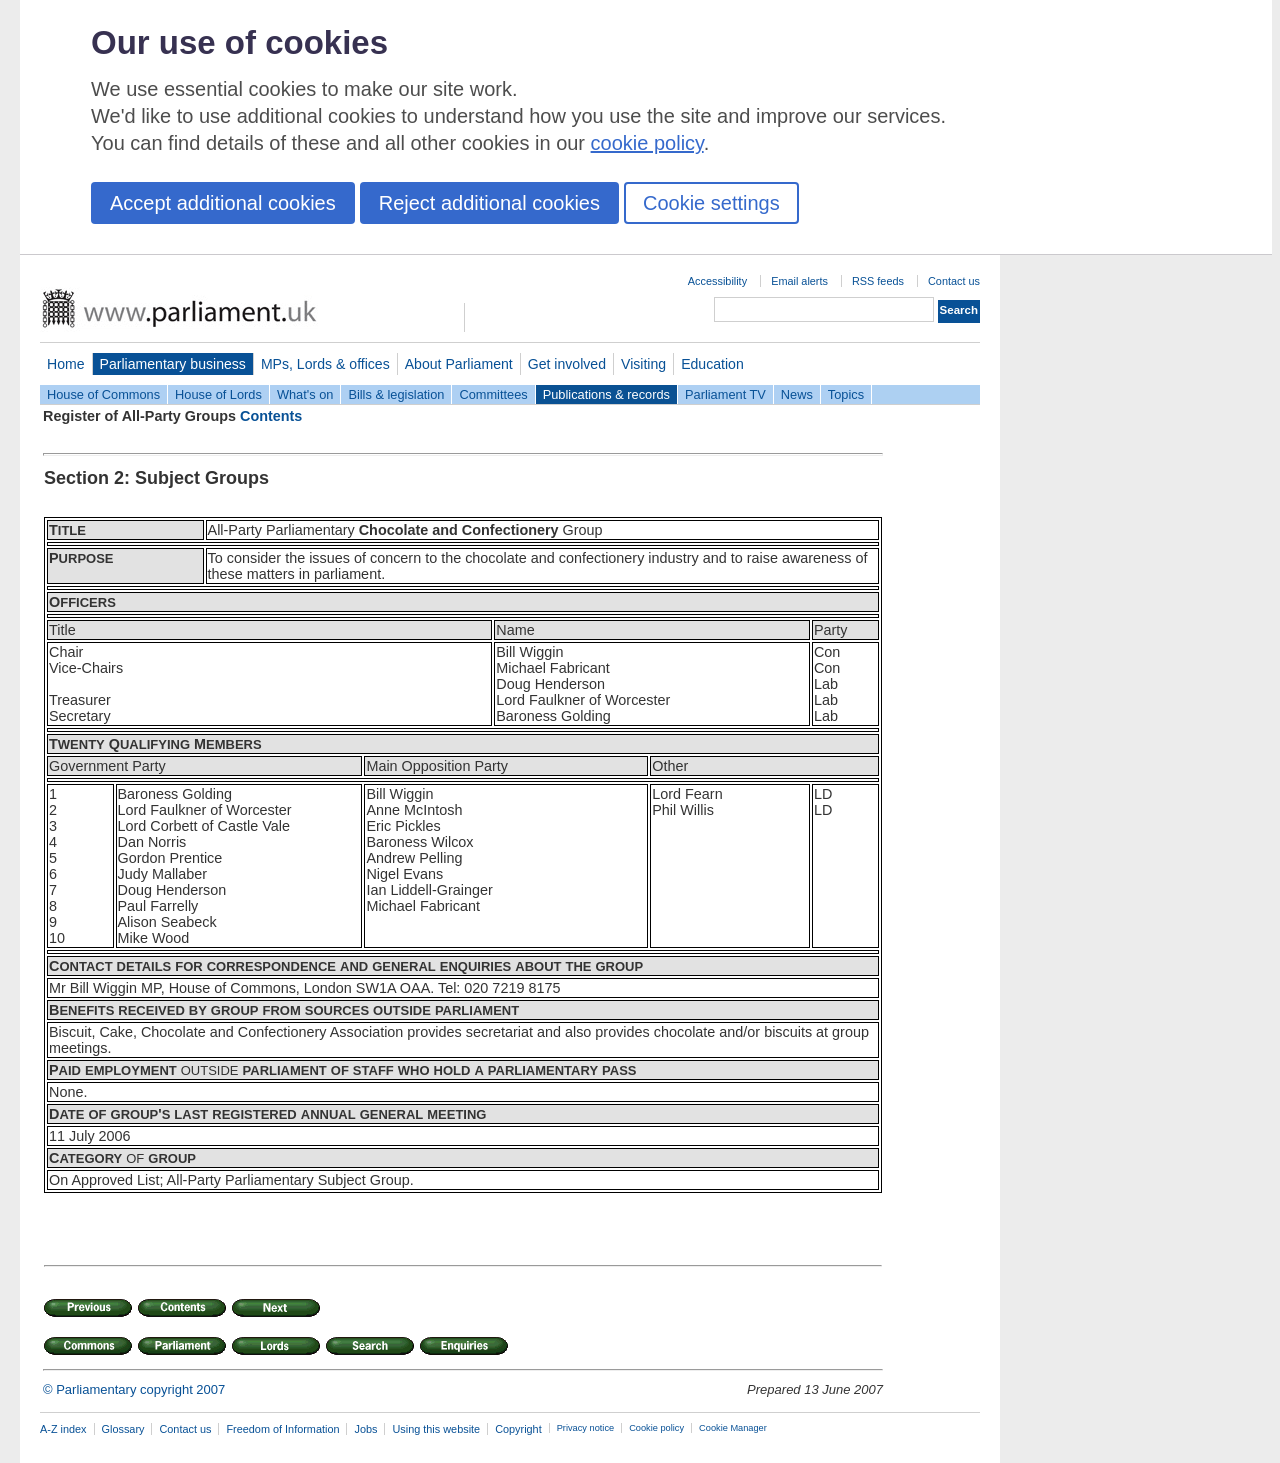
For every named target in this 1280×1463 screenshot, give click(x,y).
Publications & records (606, 394)
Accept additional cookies (223, 203)
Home (66, 364)
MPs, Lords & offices (325, 364)
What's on (305, 394)
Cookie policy (656, 1428)
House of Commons (103, 394)
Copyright (518, 1429)
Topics (846, 394)
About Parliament (459, 364)
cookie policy (647, 143)
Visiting (643, 364)
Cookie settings (711, 203)
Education (712, 364)
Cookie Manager (733, 1428)
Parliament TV (725, 394)
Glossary (123, 1429)
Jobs (365, 1429)
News (797, 394)
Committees (493, 394)
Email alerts (799, 281)
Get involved (567, 364)
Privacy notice (585, 1428)
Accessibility (717, 281)
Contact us (954, 281)
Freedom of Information (282, 1429)
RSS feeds (878, 281)
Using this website (436, 1429)
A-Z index (63, 1429)
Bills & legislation (396, 394)
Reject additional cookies (489, 203)
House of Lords (218, 394)
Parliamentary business (173, 364)
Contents (271, 416)
